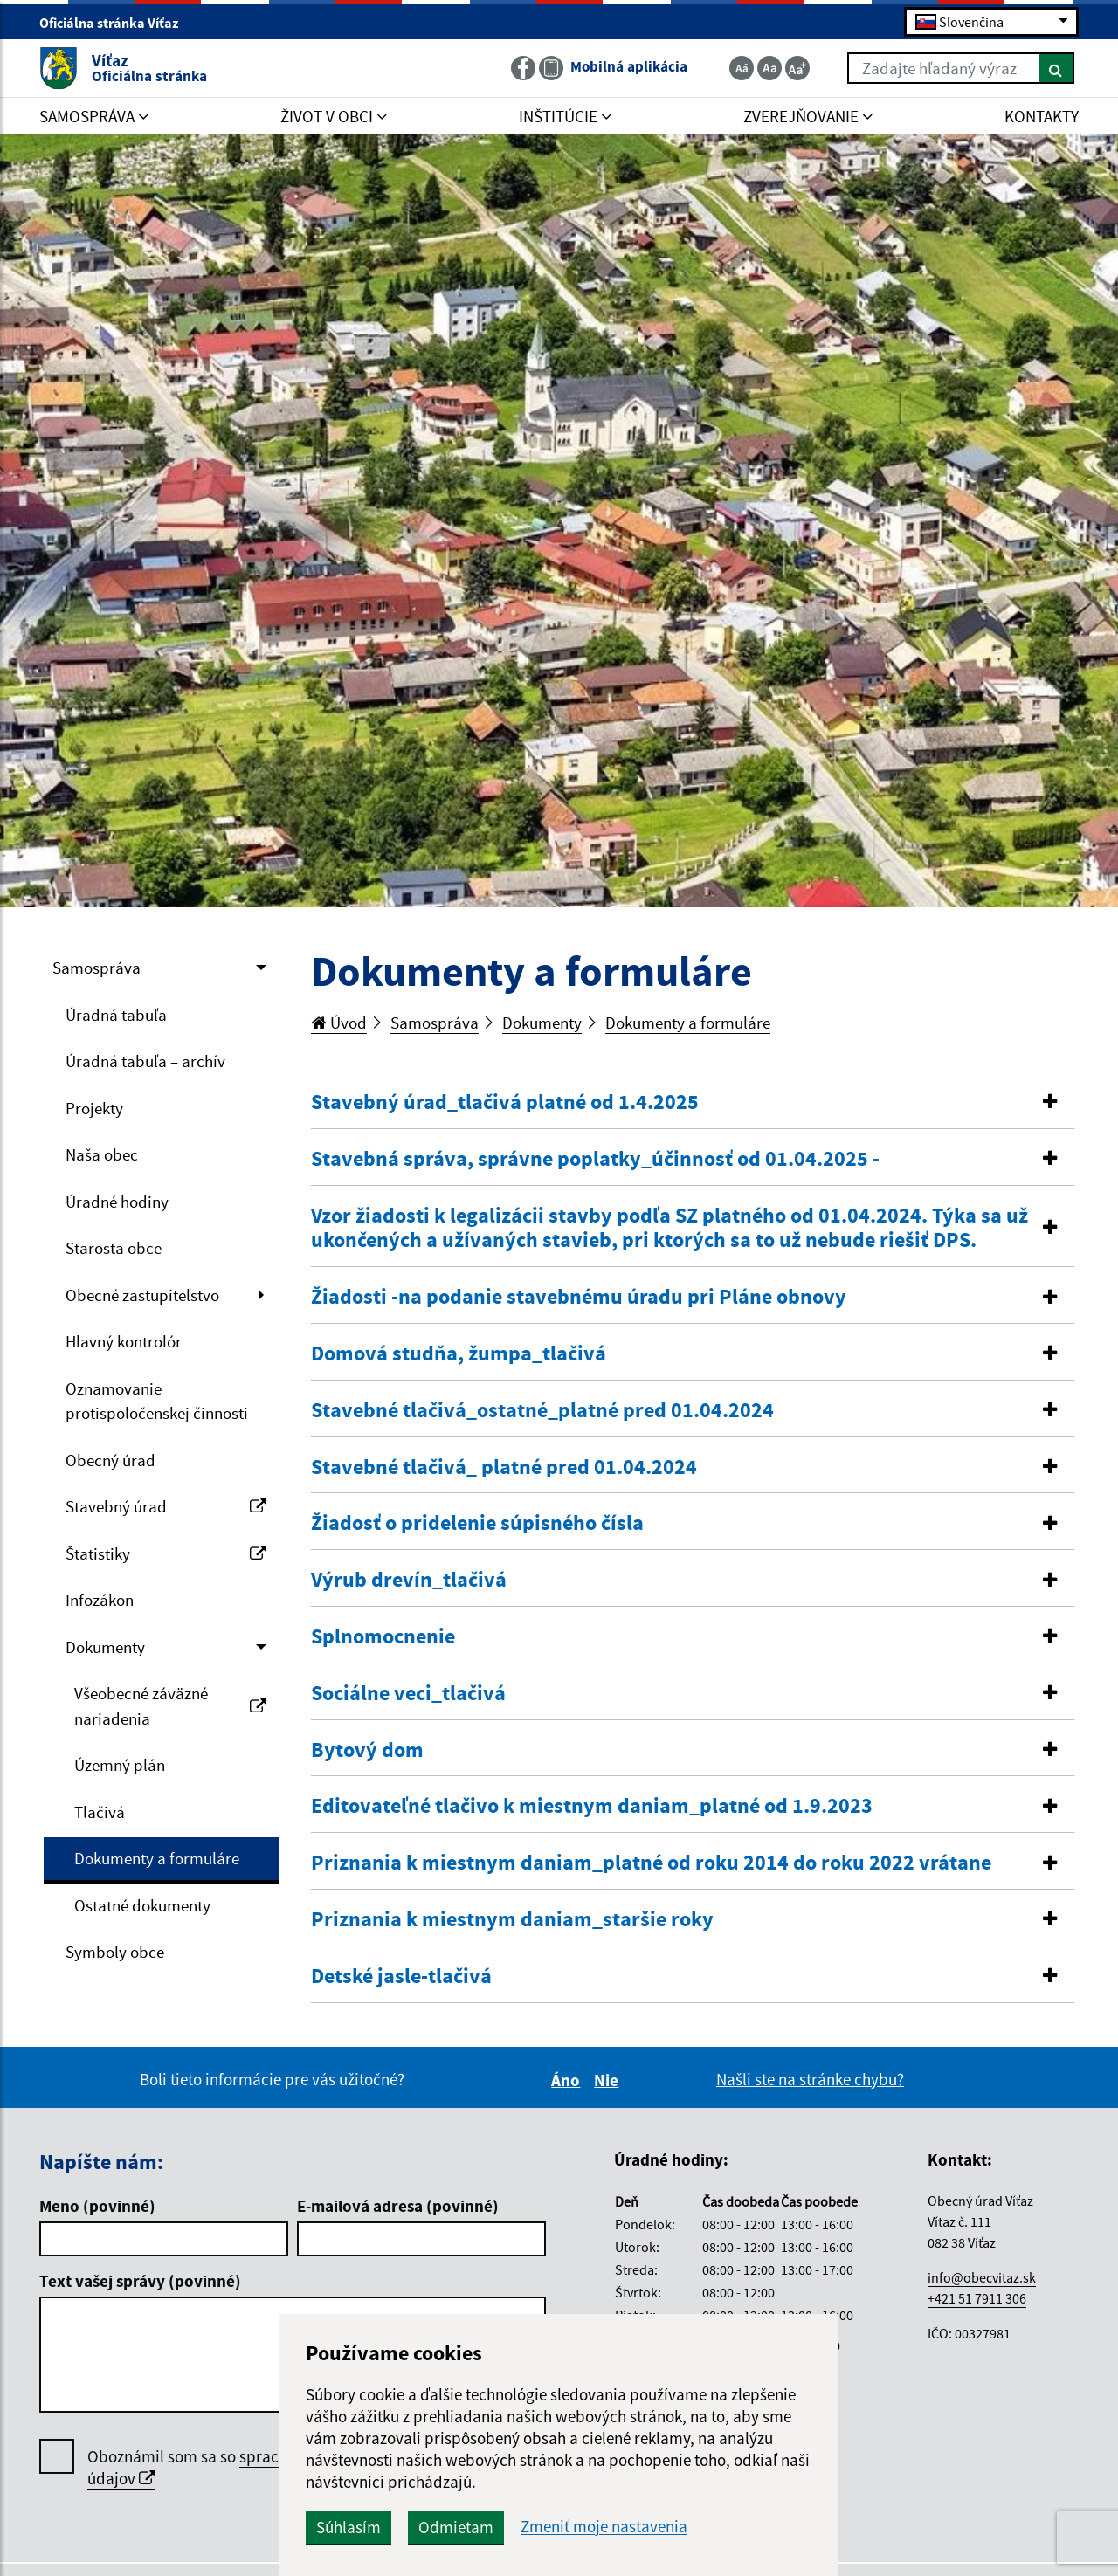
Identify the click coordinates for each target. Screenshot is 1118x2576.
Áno (568, 2080)
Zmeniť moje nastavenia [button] (604, 2526)
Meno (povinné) (97, 2205)
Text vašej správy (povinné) (140, 2280)
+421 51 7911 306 (977, 2298)
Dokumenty (105, 1646)
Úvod (339, 1022)
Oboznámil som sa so (244, 2468)
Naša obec (102, 1154)
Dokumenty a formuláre (156, 1858)
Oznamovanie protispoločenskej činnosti (157, 1401)
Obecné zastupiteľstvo (142, 1295)
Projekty (94, 1108)
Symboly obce (115, 1951)
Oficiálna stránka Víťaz (116, 22)
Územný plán (119, 1764)
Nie (609, 2080)
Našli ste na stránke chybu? (810, 2079)
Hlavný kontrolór (124, 1341)
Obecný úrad (110, 1460)
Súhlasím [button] (348, 2527)
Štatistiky (166, 1553)
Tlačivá (99, 1811)
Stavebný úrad (166, 1506)
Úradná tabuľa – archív (145, 1060)
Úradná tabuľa (116, 1014)
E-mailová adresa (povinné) (398, 2205)
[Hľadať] (1056, 68)
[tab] (692, 1103)
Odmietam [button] (455, 2527)
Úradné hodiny (117, 1201)
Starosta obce (114, 1247)
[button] (692, 1102)
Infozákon (100, 1599)
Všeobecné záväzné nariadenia (170, 1706)
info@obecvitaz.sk (982, 2277)
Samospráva (96, 967)
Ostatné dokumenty (142, 1905)
